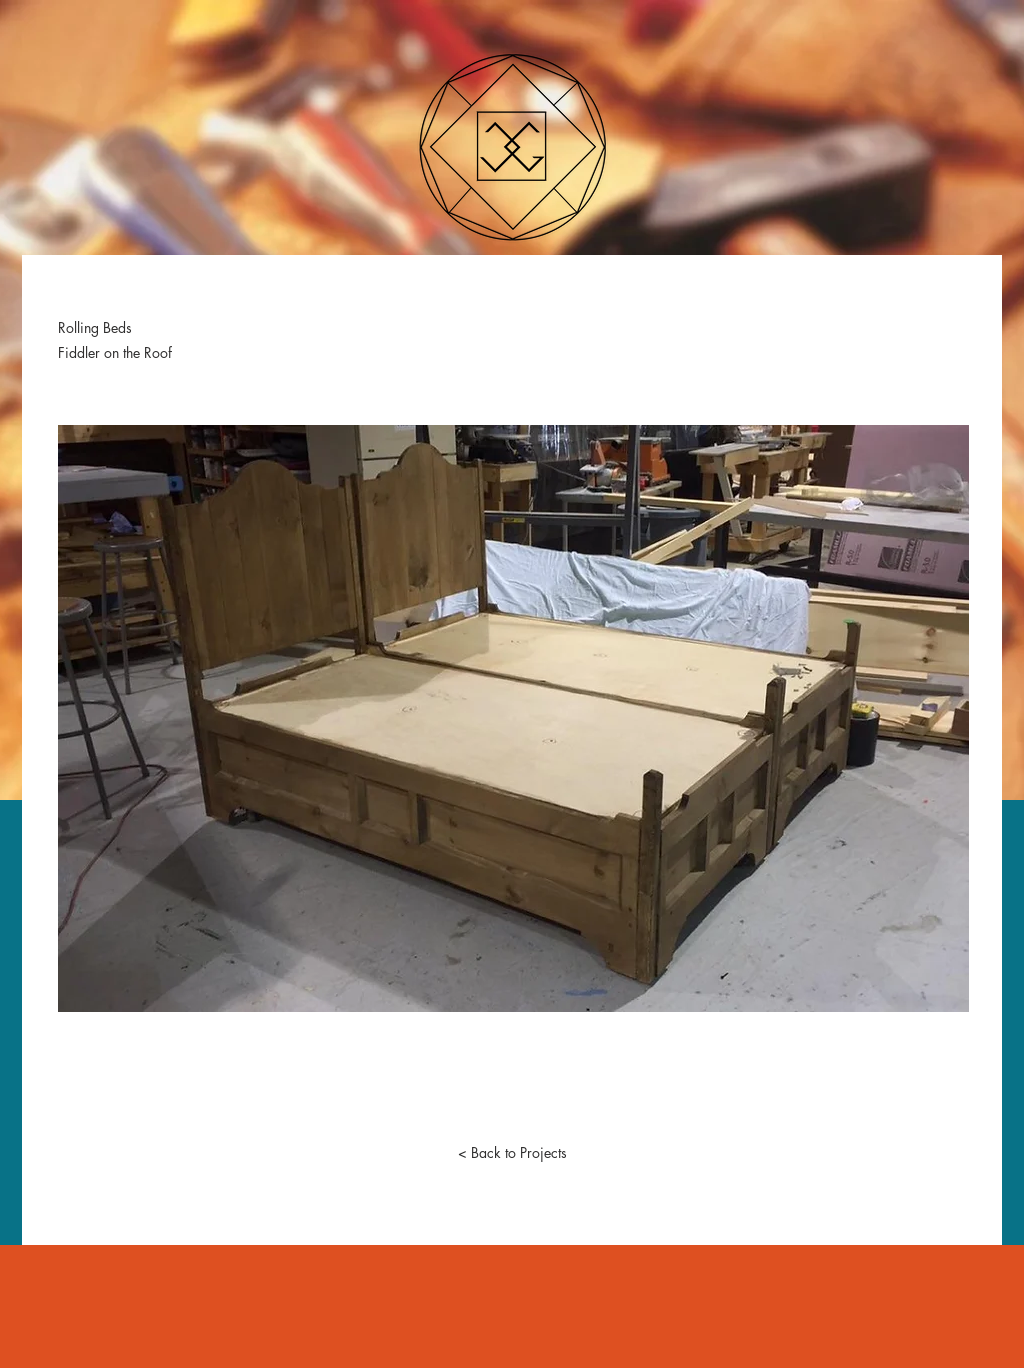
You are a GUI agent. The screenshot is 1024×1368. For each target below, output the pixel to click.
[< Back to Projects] (512, 1153)
